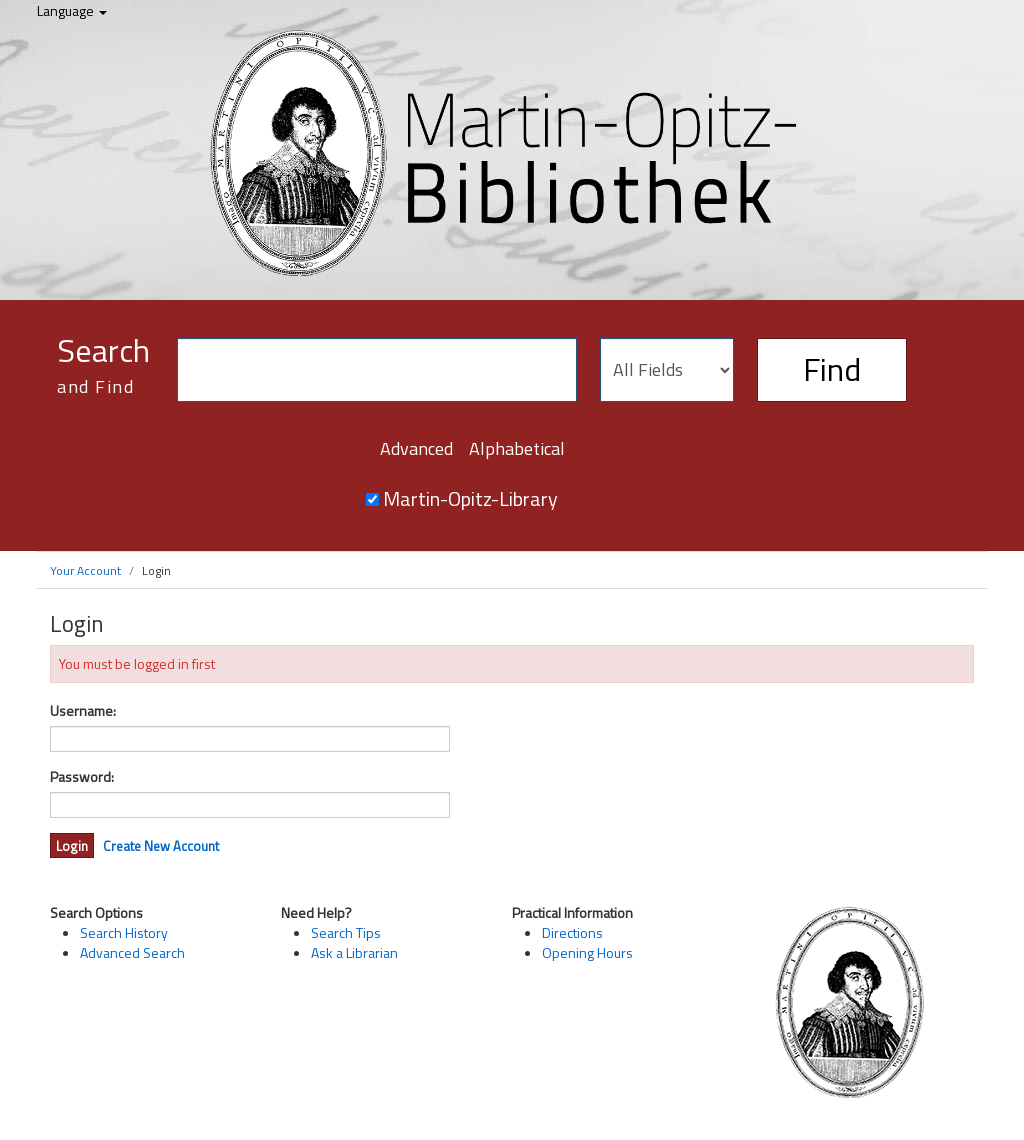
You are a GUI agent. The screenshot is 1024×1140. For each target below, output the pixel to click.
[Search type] (667, 370)
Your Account (85, 570)
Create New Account (161, 846)
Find (832, 369)
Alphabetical (517, 448)
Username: (83, 711)
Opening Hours (587, 952)
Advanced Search (132, 952)
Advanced (416, 448)
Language (72, 10)
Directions (572, 932)
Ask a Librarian (354, 952)
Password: (82, 777)
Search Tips (346, 932)
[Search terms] (377, 370)
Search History (124, 932)
